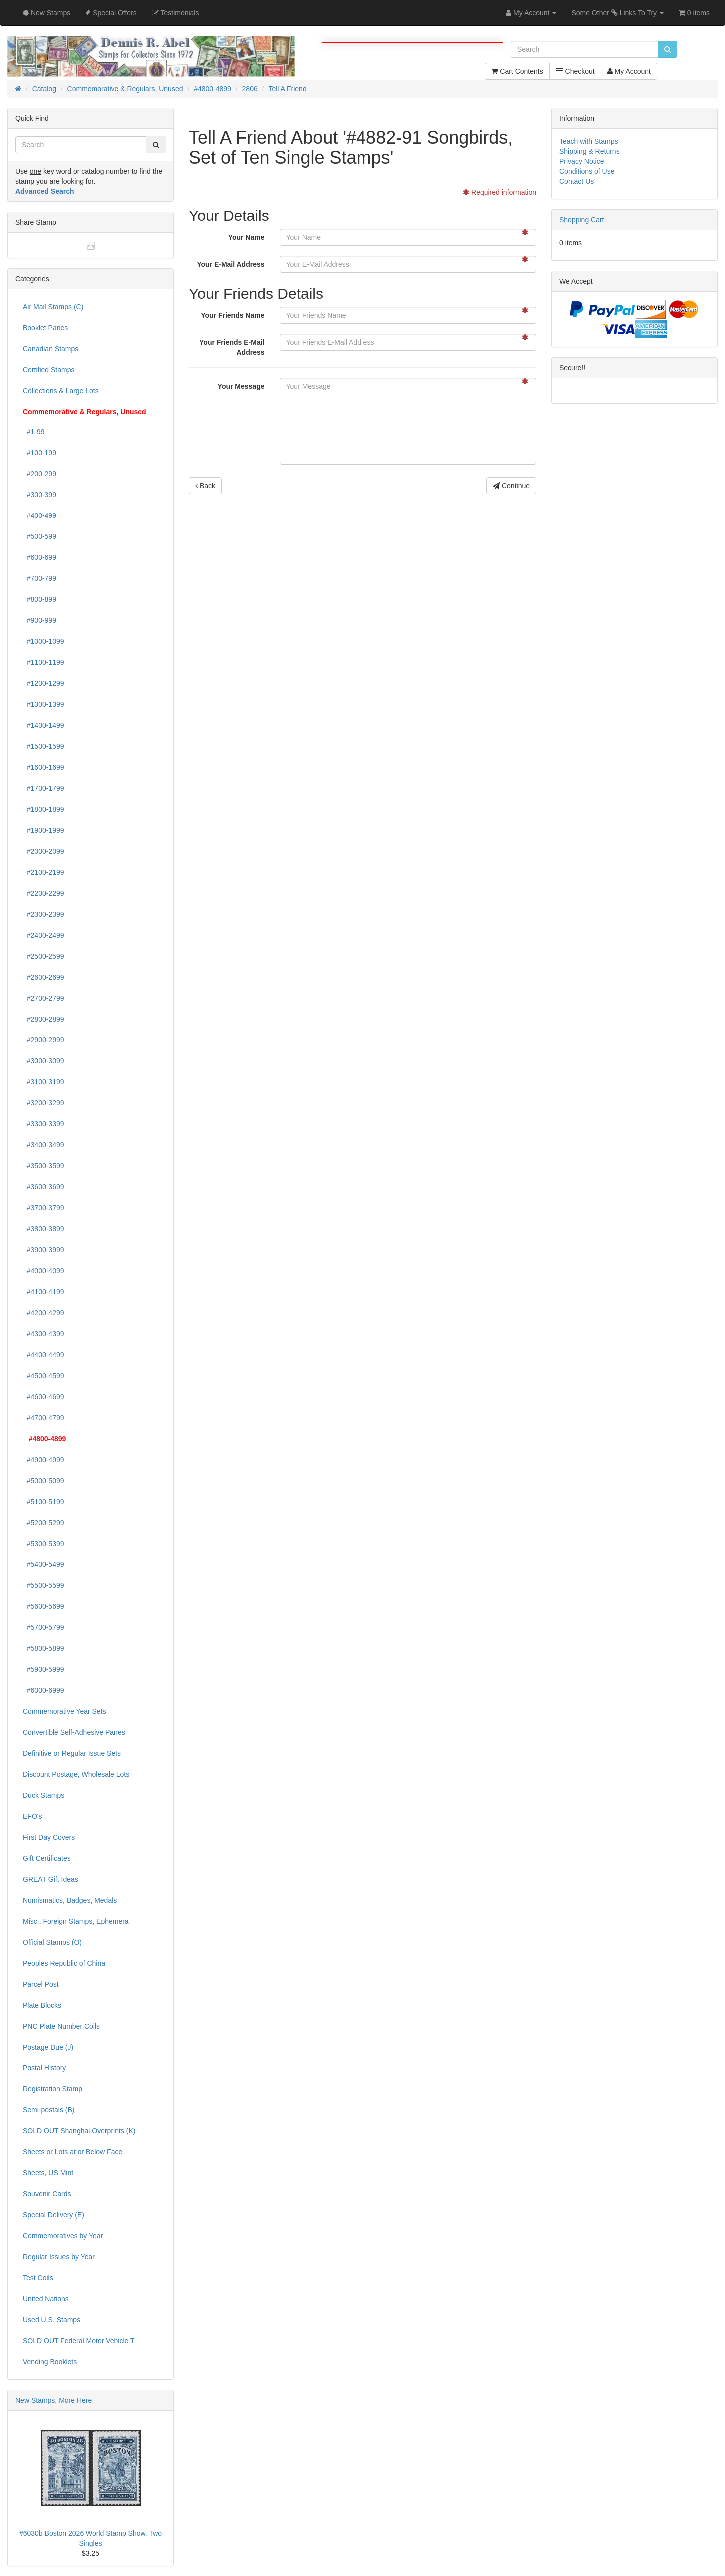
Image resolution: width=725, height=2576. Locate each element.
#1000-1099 (43, 641)
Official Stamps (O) (52, 1942)
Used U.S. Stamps (51, 2320)
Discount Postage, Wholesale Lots (76, 1774)
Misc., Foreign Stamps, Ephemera (76, 1921)
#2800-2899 (43, 1019)
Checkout (575, 71)
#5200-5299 (43, 1523)
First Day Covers (49, 1837)
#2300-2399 (43, 914)
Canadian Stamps (50, 349)
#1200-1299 (43, 683)
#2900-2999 (43, 1040)
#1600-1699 (43, 767)
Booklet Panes (45, 328)
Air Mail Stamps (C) (53, 307)
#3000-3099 (43, 1061)
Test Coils (38, 2278)
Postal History (44, 2068)
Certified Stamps (48, 370)
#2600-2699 (43, 977)
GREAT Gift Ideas (50, 1879)
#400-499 (39, 515)
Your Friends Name (232, 315)
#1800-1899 (43, 809)
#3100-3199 (43, 1082)
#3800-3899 (43, 1229)
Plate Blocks (42, 2005)
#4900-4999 (43, 1460)
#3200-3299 (43, 1103)
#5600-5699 (43, 1606)
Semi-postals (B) (48, 2110)
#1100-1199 (43, 662)
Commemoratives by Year (63, 2236)
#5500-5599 (43, 1585)
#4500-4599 (43, 1376)
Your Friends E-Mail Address (231, 347)
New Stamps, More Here (53, 2400)
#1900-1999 (43, 830)
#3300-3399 (43, 1124)
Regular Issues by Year (59, 2257)
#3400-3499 (43, 1145)
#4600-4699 (43, 1397)
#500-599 (39, 536)
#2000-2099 (43, 851)
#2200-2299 (43, 893)
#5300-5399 (43, 1543)
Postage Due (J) (48, 2047)
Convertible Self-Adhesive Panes (74, 1732)
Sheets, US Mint (48, 2173)
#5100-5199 (43, 1502)
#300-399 (39, 495)
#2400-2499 (43, 935)
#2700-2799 (43, 998)
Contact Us (576, 181)
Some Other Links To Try (617, 13)
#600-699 (39, 557)
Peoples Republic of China (64, 1963)
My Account (629, 71)
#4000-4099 (43, 1271)
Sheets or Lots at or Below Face (72, 2152)
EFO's (32, 1816)
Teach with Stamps (588, 141)
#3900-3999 (43, 1250)
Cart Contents (517, 71)
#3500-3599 (43, 1166)
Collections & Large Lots (61, 391)
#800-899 (39, 599)
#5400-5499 (43, 1564)
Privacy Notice (581, 161)
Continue (511, 486)
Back (205, 486)
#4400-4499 (43, 1355)
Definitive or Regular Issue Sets (72, 1753)
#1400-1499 (43, 725)
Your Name (246, 237)
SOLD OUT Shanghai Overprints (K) (79, 2131)
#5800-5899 (43, 1648)
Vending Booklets (50, 2362)
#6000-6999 (43, 1690)
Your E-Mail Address (230, 264)
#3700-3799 (43, 1208)
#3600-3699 (43, 1187)
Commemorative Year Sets (64, 1711)
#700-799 (39, 578)
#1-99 (34, 432)
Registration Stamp (52, 2089)
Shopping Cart (581, 220)
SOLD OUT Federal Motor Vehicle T (79, 2341)
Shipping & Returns (589, 151)
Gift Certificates (47, 1858)
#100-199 (39, 453)
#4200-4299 (43, 1313)
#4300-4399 (43, 1334)
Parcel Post (41, 1984)
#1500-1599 (43, 746)
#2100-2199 (43, 872)
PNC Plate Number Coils (61, 2026)
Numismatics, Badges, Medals (70, 1900)
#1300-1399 (43, 704)
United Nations (46, 2299)
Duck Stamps (43, 1795)
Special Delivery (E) (53, 2215)
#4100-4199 (43, 1292)
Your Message (241, 386)
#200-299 (39, 474)
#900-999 (39, 620)
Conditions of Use (587, 171)
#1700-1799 (43, 788)
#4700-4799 (43, 1418)
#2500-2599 (43, 956)
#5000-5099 (43, 1481)
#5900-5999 (43, 1669)
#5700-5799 (43, 1627)
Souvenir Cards (47, 2194)
